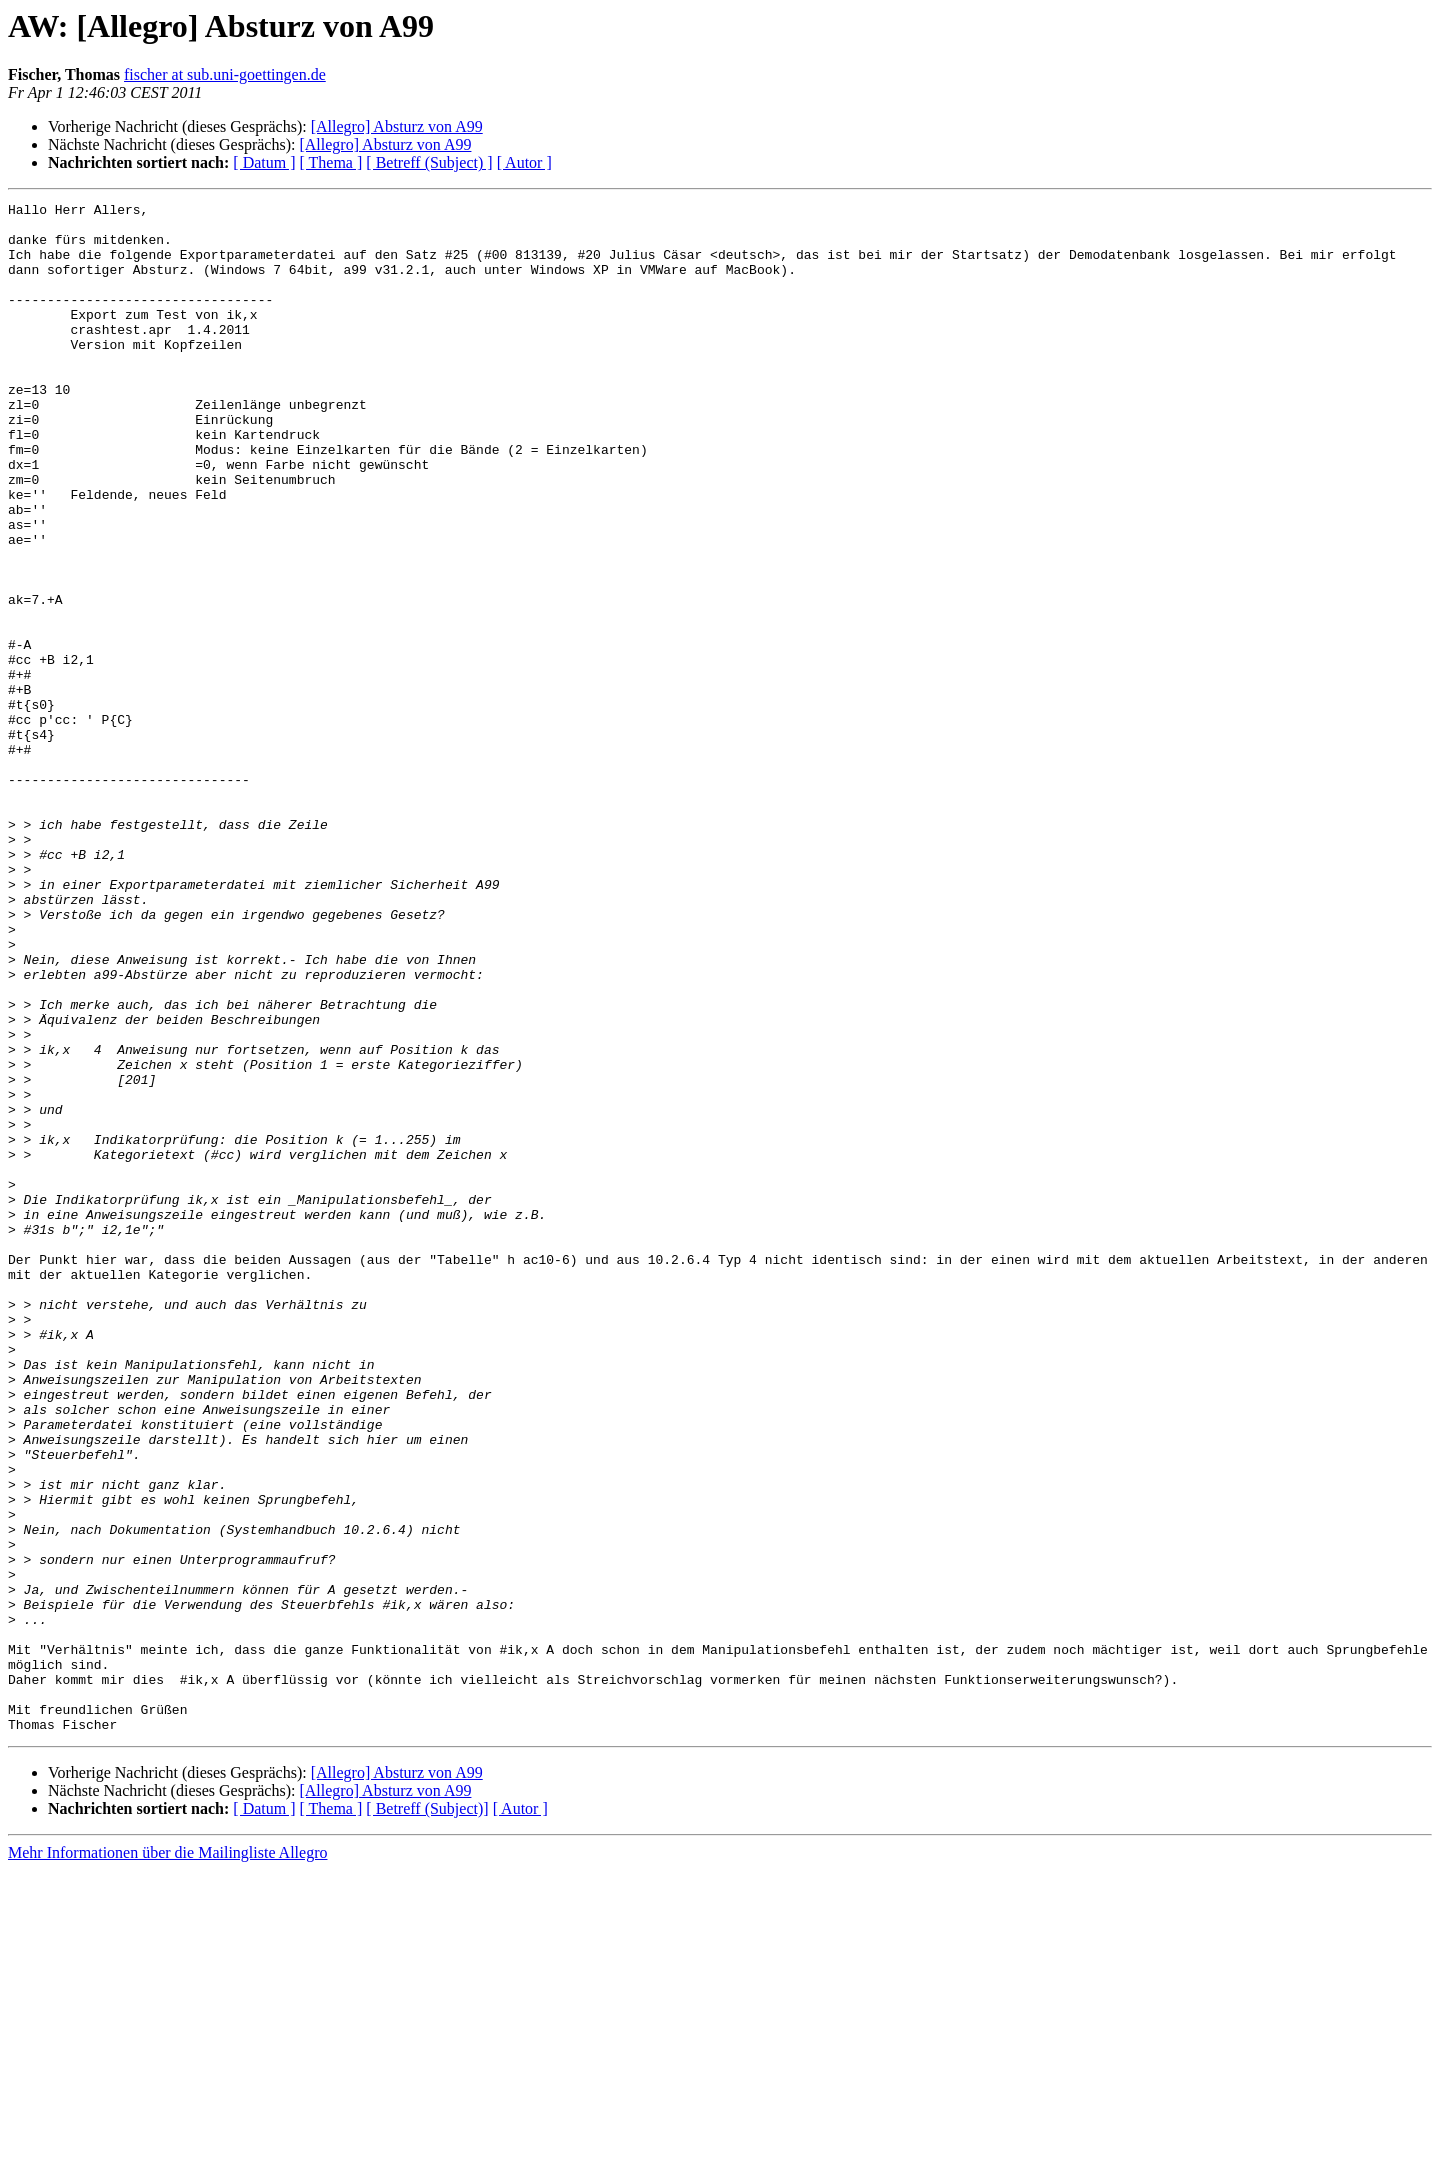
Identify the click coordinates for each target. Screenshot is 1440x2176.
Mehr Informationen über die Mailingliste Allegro (167, 2158)
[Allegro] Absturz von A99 (397, 126)
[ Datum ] (264, 162)
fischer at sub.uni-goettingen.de (225, 74)
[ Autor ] (524, 162)
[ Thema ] (331, 162)
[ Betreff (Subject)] (427, 2114)
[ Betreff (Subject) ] (429, 162)
